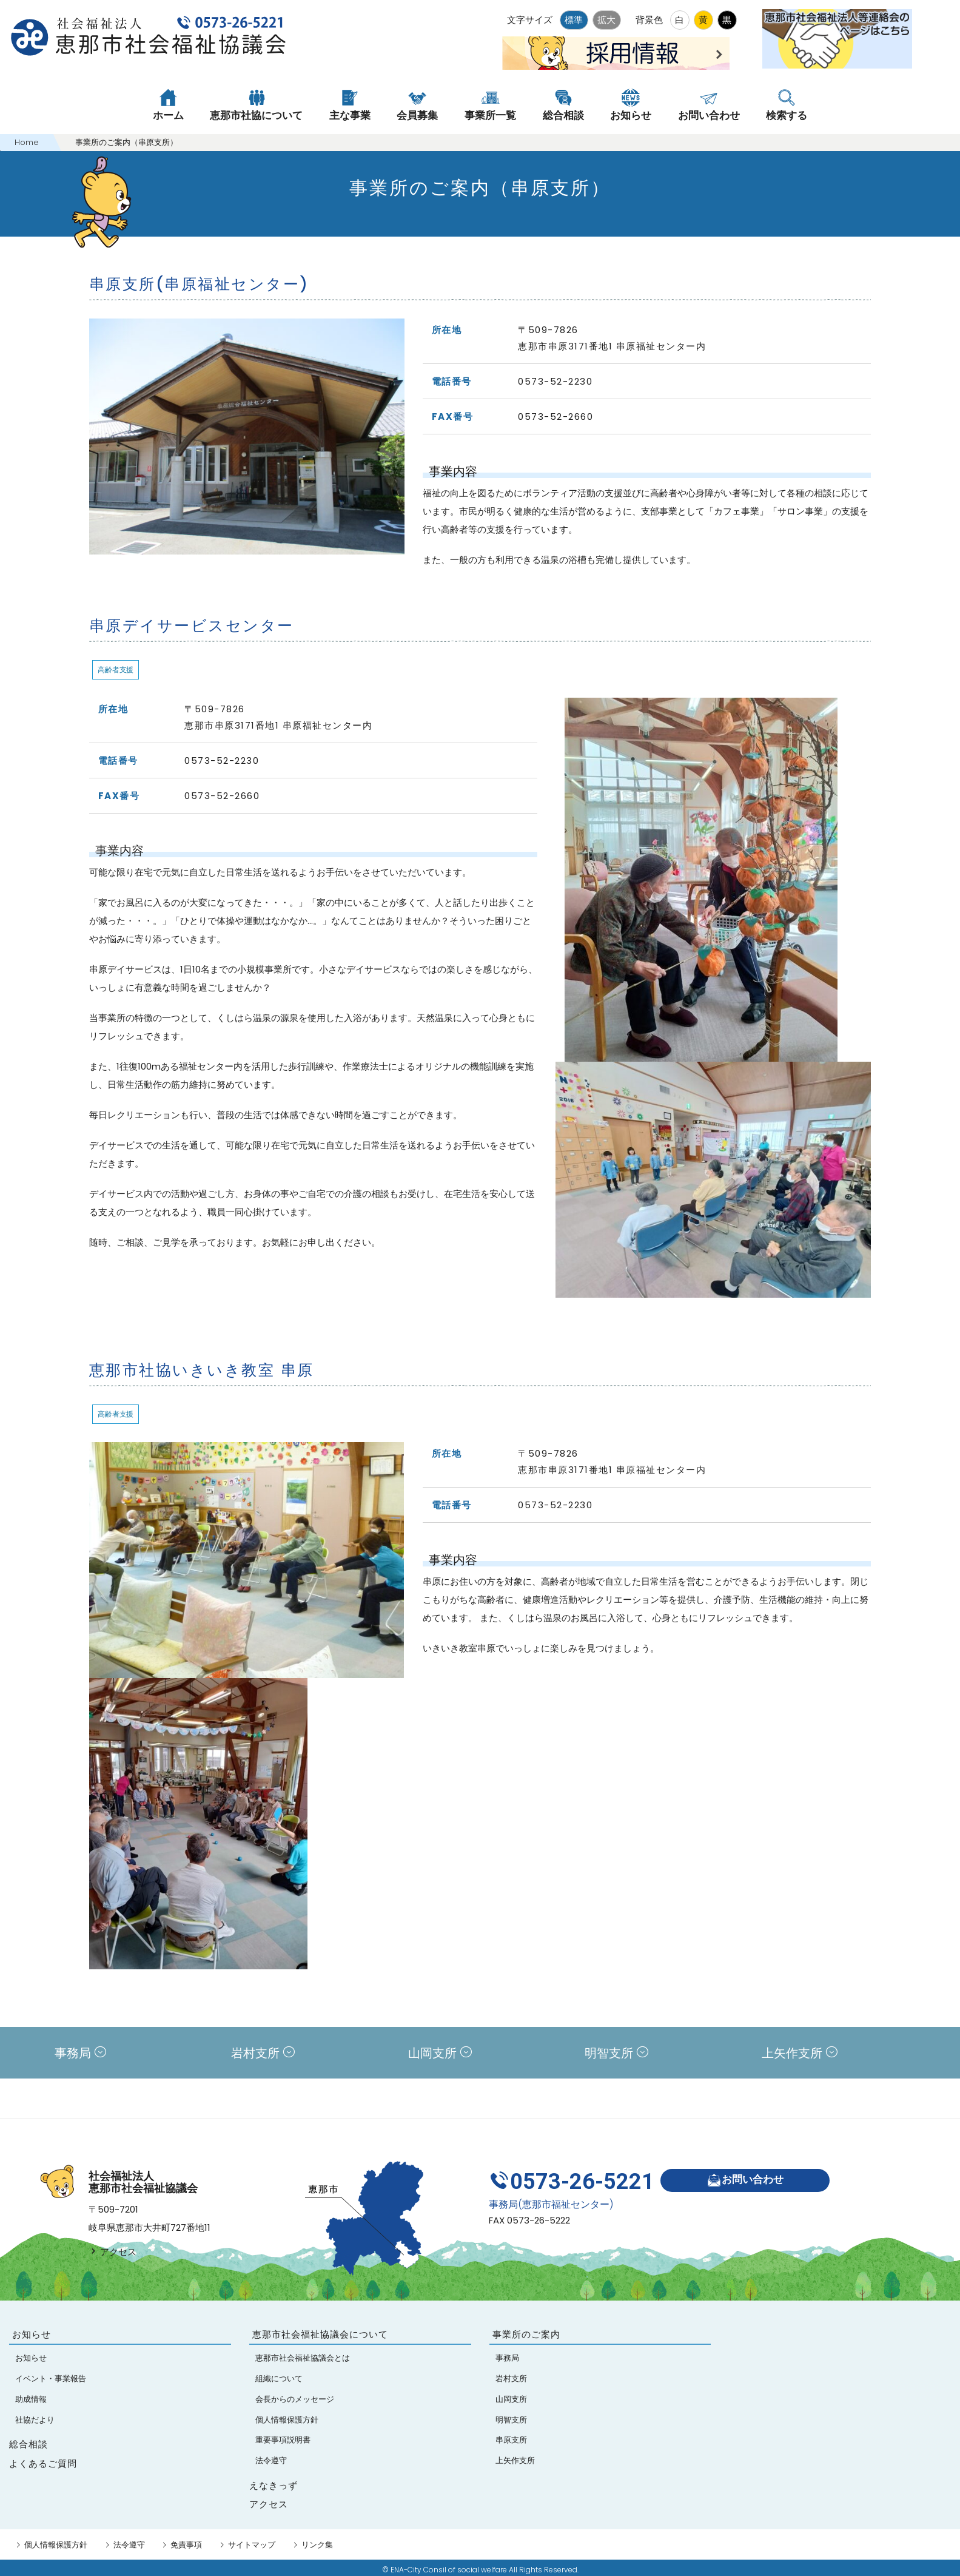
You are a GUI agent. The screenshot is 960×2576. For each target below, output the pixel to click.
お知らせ (31, 2334)
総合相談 (28, 2444)
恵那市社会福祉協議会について (320, 2334)
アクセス (112, 2251)
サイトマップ (251, 2545)
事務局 (80, 2053)
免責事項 (186, 2545)
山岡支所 (440, 2053)
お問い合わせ (745, 2180)
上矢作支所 (799, 2053)
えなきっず (273, 2485)
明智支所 (616, 2053)
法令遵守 (129, 2545)
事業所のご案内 (526, 2334)
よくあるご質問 (43, 2463)
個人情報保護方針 (55, 2545)
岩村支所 (263, 2053)
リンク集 (317, 2545)
